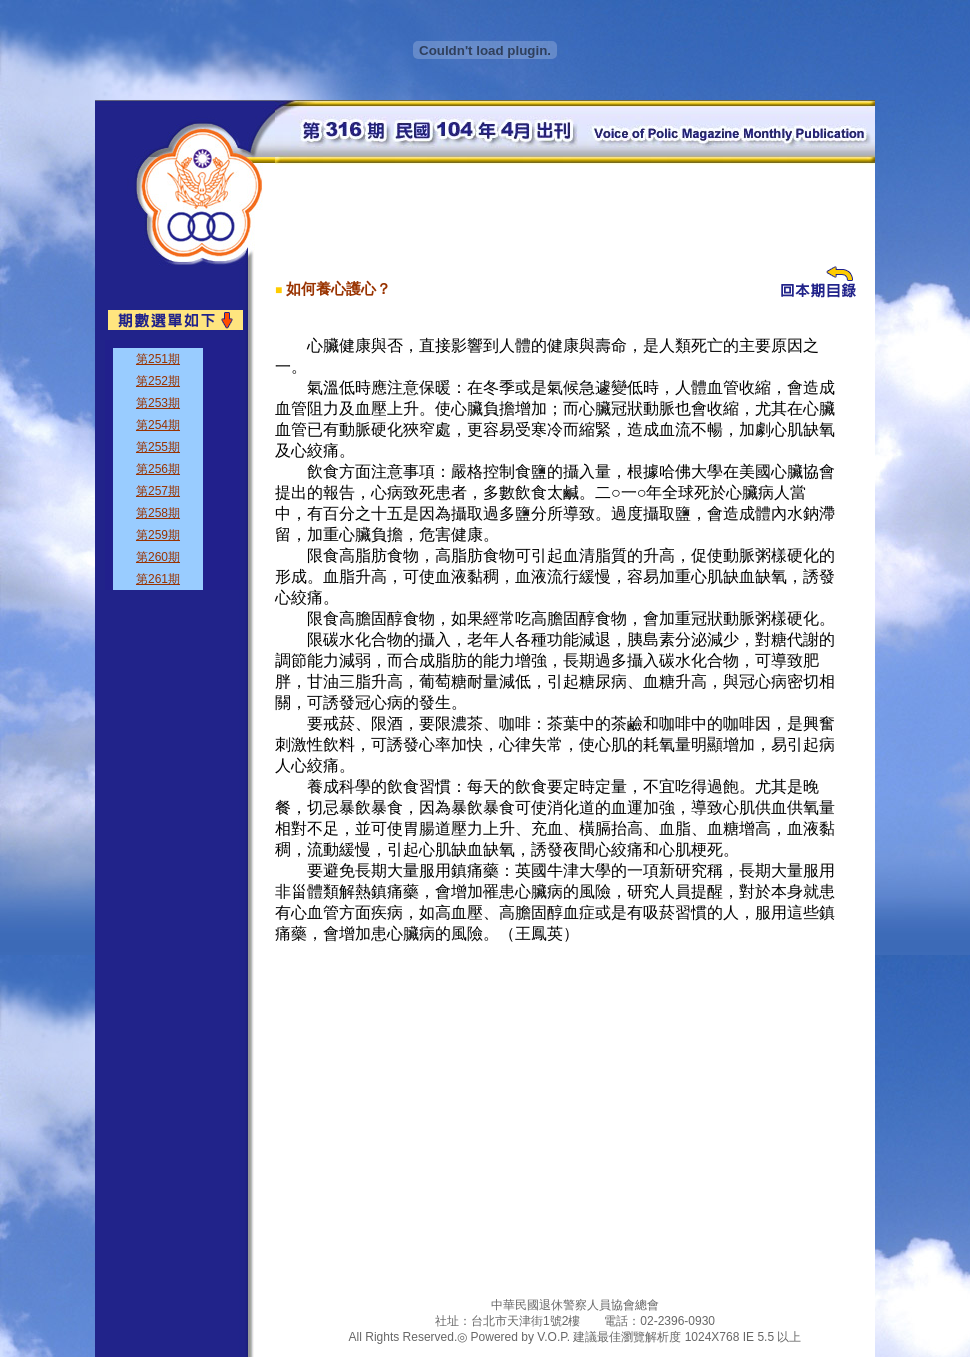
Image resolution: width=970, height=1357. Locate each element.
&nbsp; (172, 465)
